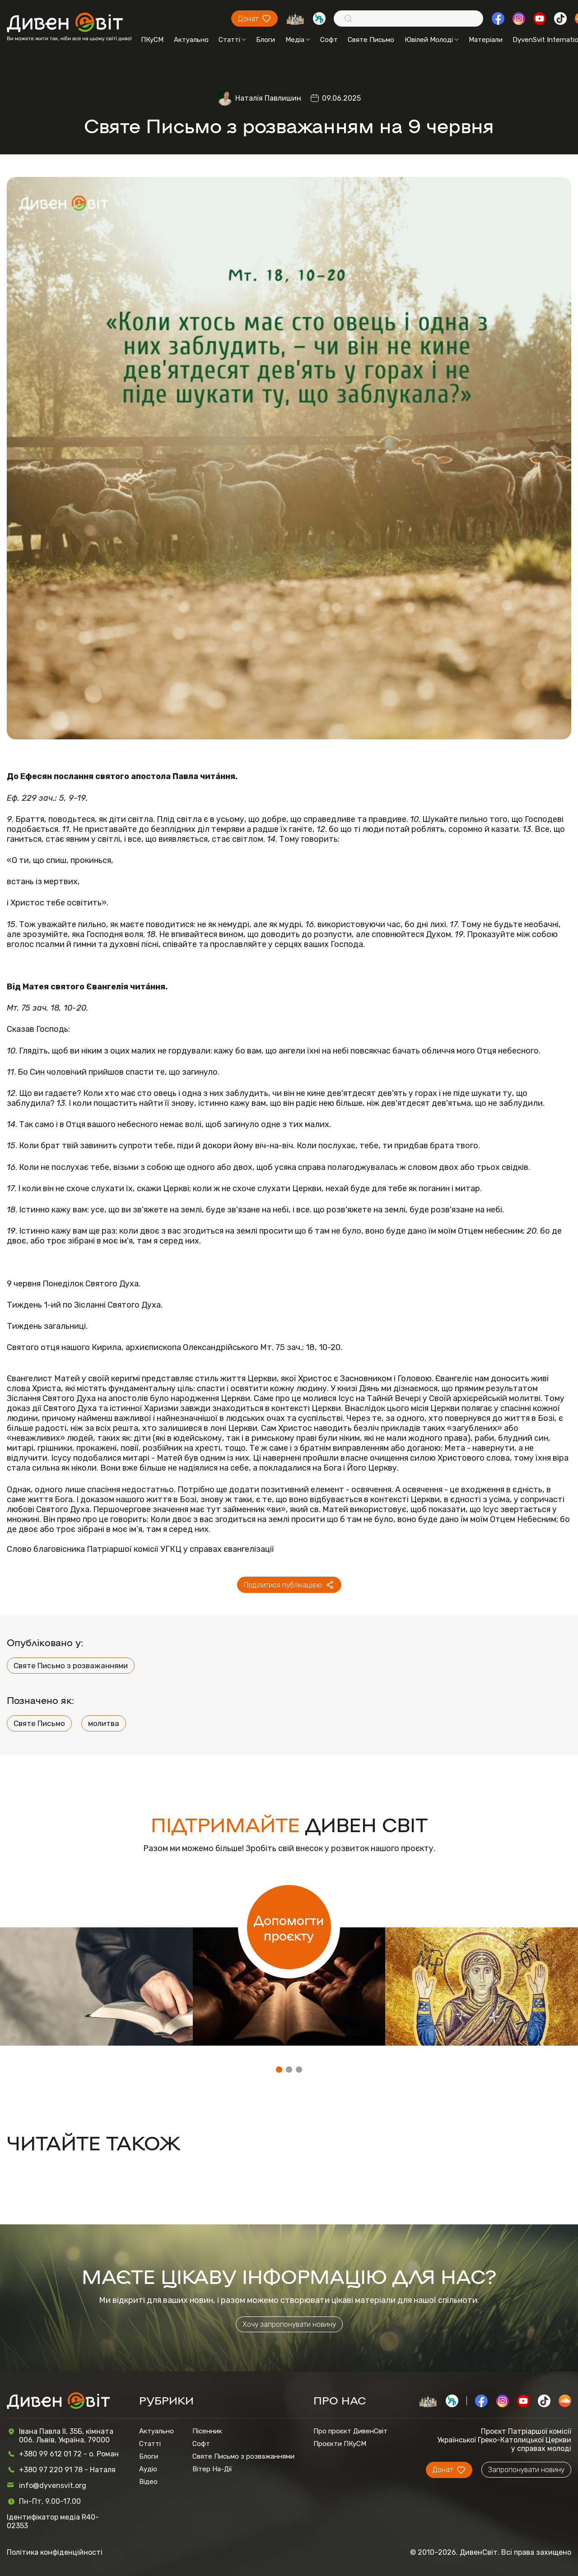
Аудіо (148, 2469)
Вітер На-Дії (212, 2469)
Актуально (191, 40)
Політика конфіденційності (55, 2552)
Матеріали (486, 40)
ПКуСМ (152, 40)
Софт (329, 40)
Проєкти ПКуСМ (339, 2444)
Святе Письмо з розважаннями (71, 1665)
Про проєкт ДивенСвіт (350, 2431)
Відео (148, 2482)
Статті (232, 40)
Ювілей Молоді (432, 40)
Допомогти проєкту (289, 1927)
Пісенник (207, 2431)
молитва (103, 1723)
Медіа (297, 40)
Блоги (265, 40)
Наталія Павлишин (268, 98)
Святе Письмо (371, 40)
